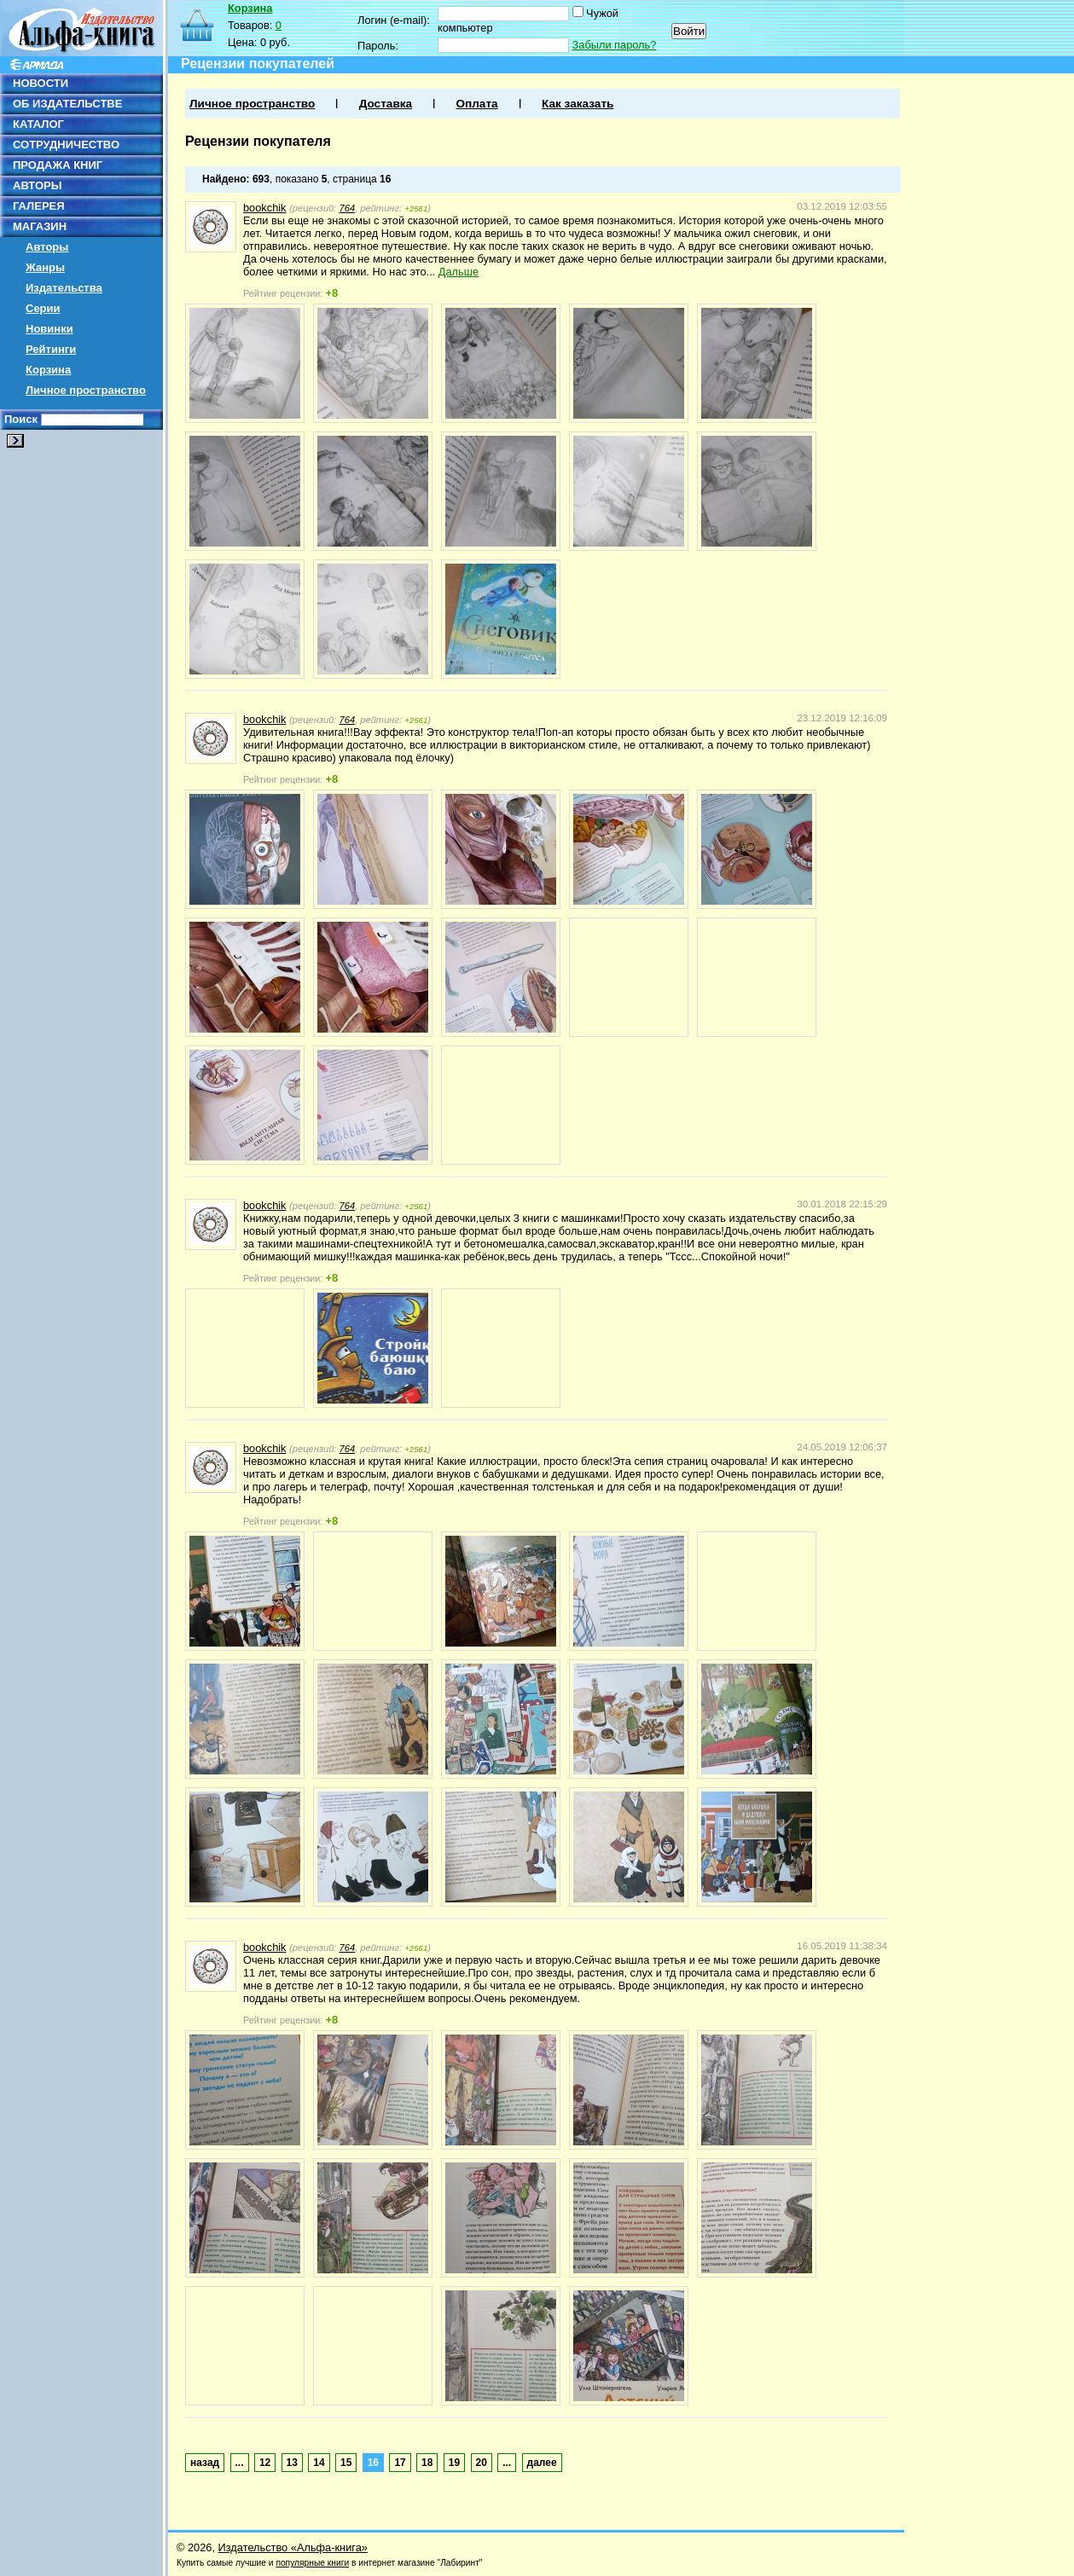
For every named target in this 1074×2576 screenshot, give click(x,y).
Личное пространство (86, 390)
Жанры (45, 267)
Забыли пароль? (614, 44)
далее (542, 2463)
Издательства (64, 287)
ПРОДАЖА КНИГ (57, 165)
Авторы (47, 246)
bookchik (265, 207)
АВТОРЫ (37, 185)
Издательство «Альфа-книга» (293, 2547)
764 (348, 208)
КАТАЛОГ (38, 124)
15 (345, 2463)
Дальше (458, 271)
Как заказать (577, 103)
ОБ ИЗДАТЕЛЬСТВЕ (67, 103)
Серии (43, 308)
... (239, 2463)
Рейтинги (51, 349)
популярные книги (312, 2562)
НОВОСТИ (40, 83)
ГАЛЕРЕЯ (39, 206)
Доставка (385, 103)
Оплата (476, 103)
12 (264, 2463)
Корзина (48, 369)
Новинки (49, 328)
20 (481, 2463)
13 (292, 2463)
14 (318, 2463)
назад (204, 2463)
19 (454, 2463)
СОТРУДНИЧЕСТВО (66, 144)
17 (399, 2463)
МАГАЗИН (40, 226)
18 (427, 2463)
